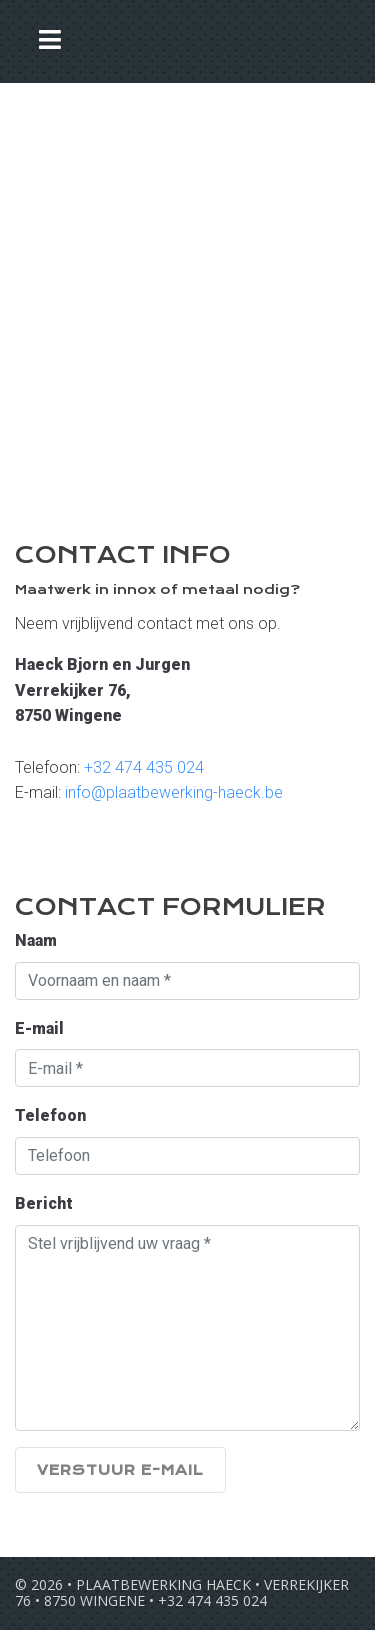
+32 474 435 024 (144, 767)
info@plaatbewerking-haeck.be (174, 792)
